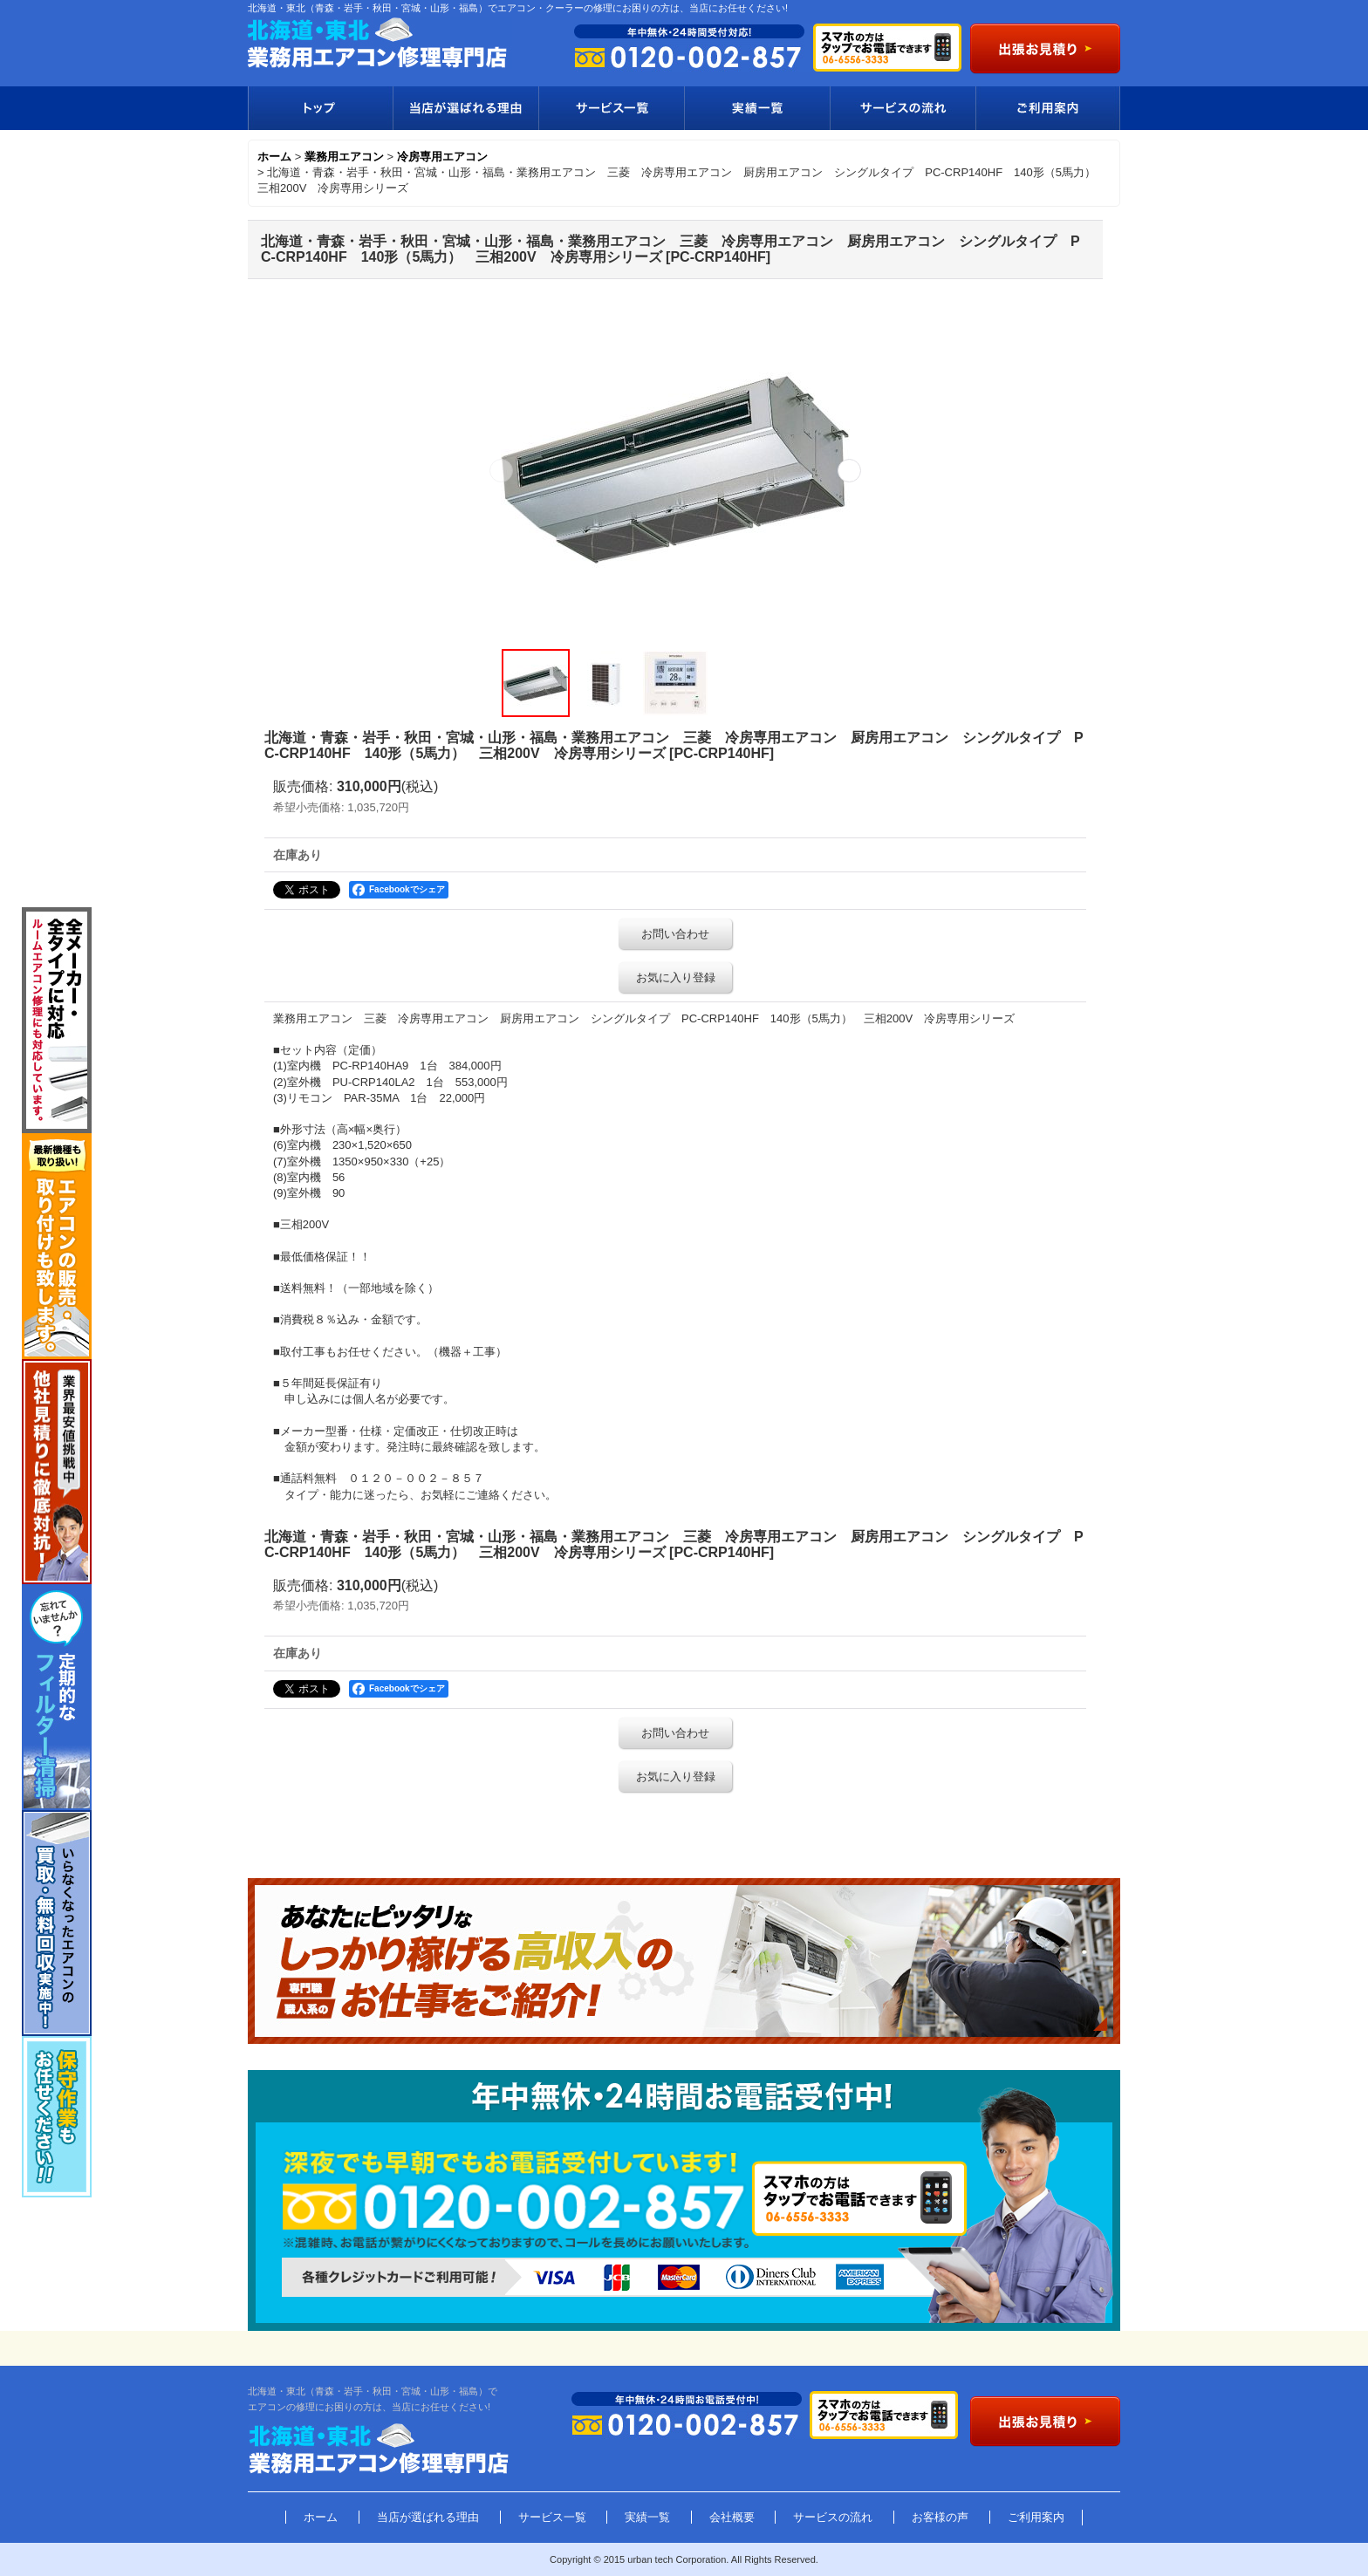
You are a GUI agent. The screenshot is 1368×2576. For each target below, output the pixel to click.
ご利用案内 (1047, 108)
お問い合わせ (675, 933)
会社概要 (732, 2517)
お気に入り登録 (675, 977)
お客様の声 (940, 2517)
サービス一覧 (611, 108)
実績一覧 (757, 108)
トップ (320, 108)
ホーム (321, 2517)
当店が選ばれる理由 (465, 108)
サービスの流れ (902, 108)
